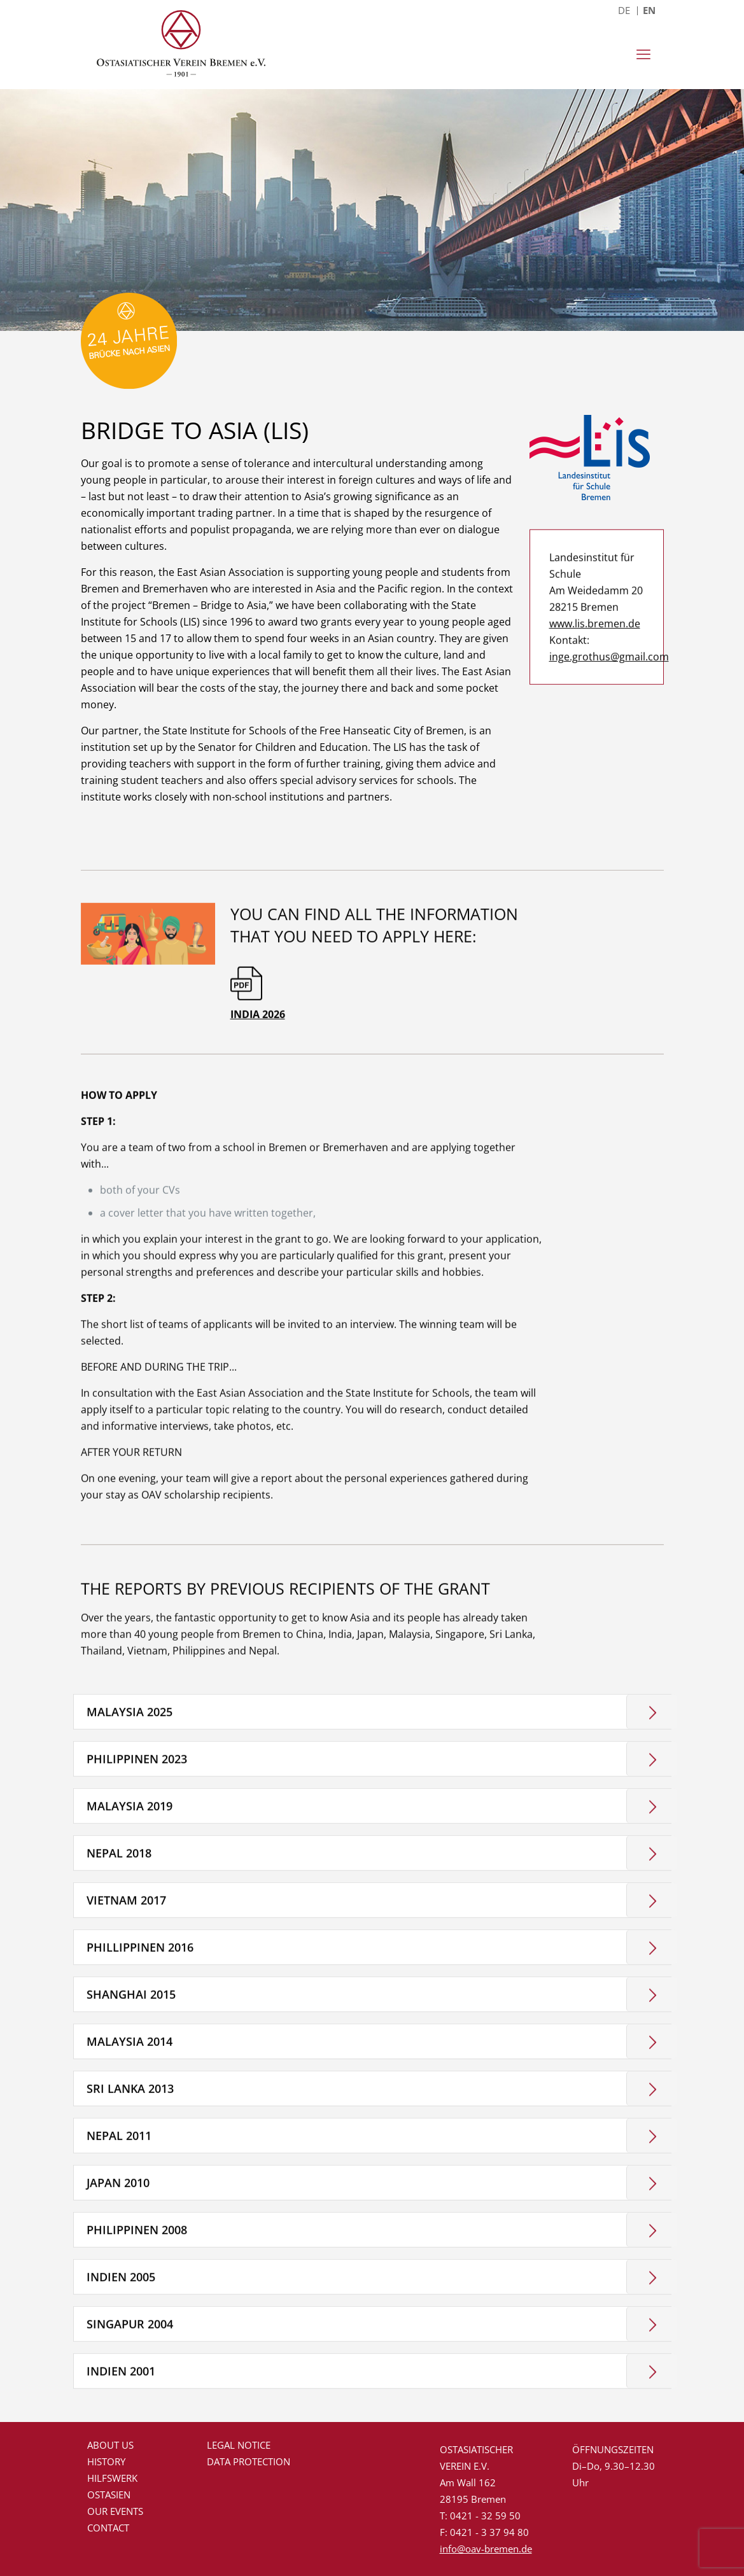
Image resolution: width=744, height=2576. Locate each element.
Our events (115, 2511)
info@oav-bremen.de (486, 2548)
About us (110, 2445)
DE (624, 10)
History (106, 2461)
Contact (108, 2527)
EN (649, 10)
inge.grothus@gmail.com (596, 765)
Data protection (248, 2461)
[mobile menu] (643, 54)
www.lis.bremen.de (594, 732)
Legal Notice (238, 2445)
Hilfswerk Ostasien (112, 2486)
